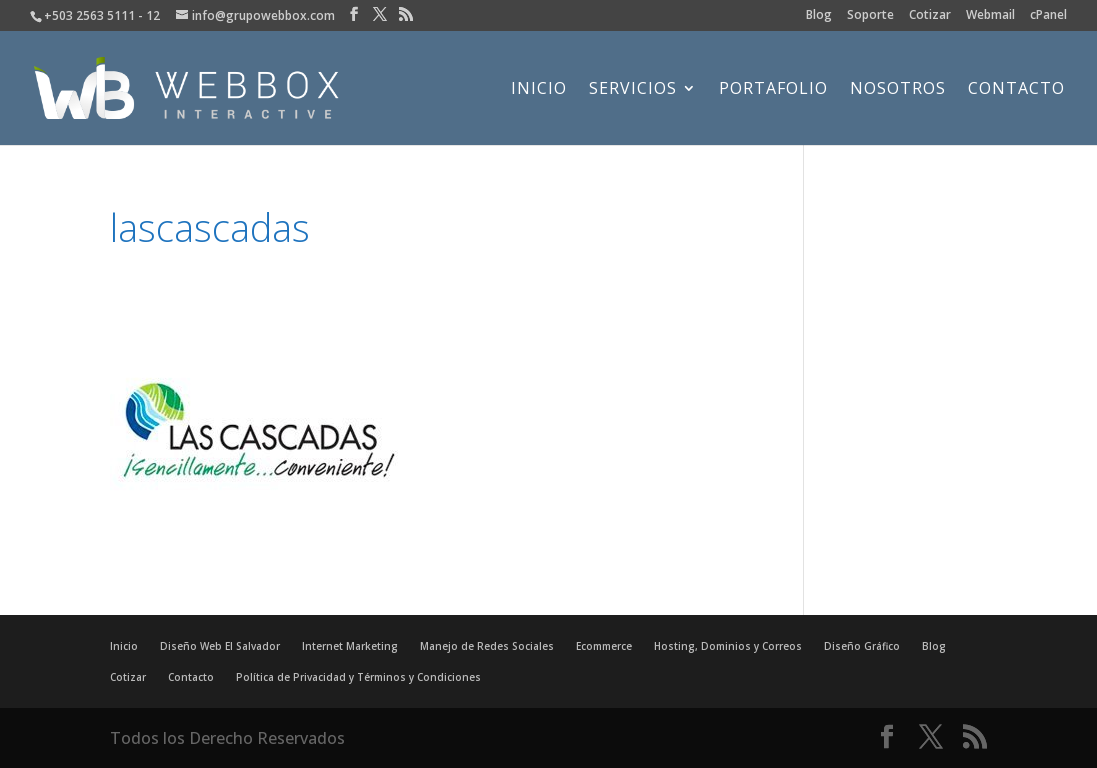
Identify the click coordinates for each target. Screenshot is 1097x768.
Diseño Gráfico (862, 646)
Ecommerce (604, 646)
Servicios (633, 90)
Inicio (539, 90)
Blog (819, 16)
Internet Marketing (350, 646)
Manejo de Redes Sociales (487, 646)
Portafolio (773, 90)
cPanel (1048, 16)
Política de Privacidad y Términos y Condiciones (358, 677)
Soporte (870, 16)
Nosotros (898, 90)
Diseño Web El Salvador (220, 646)
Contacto (1016, 90)
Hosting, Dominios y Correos (728, 646)
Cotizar (930, 16)
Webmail (990, 16)
